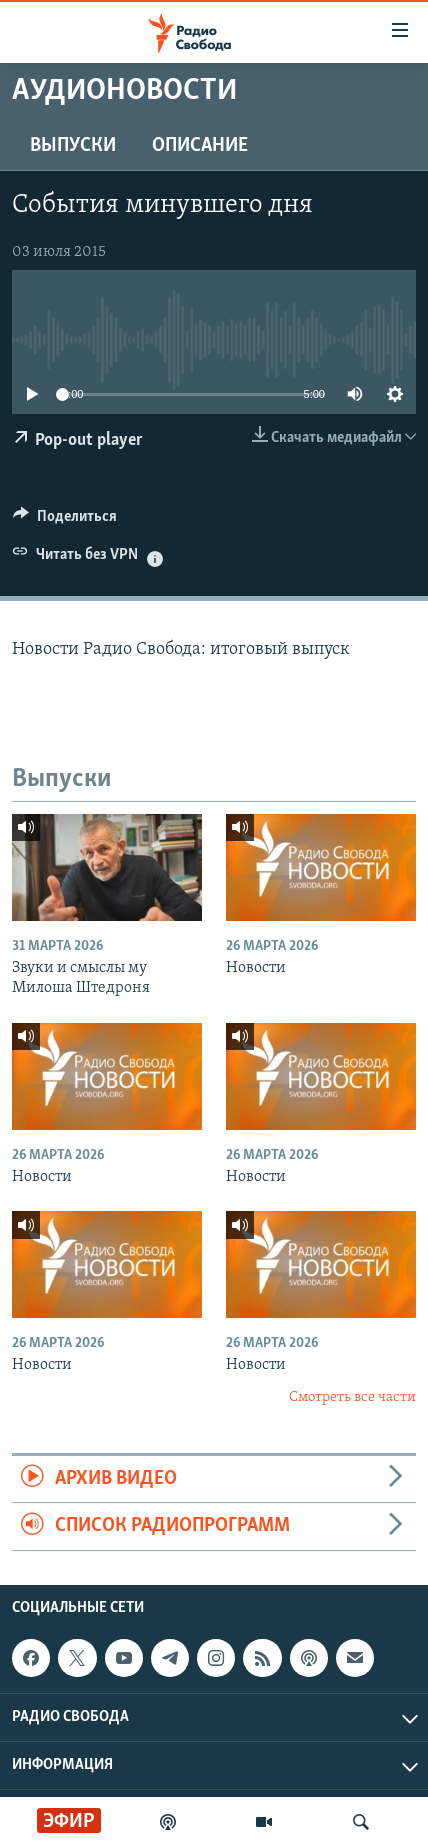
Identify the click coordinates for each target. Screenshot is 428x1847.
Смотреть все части (352, 1397)
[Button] (65, 521)
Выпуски (73, 146)
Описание (200, 146)
